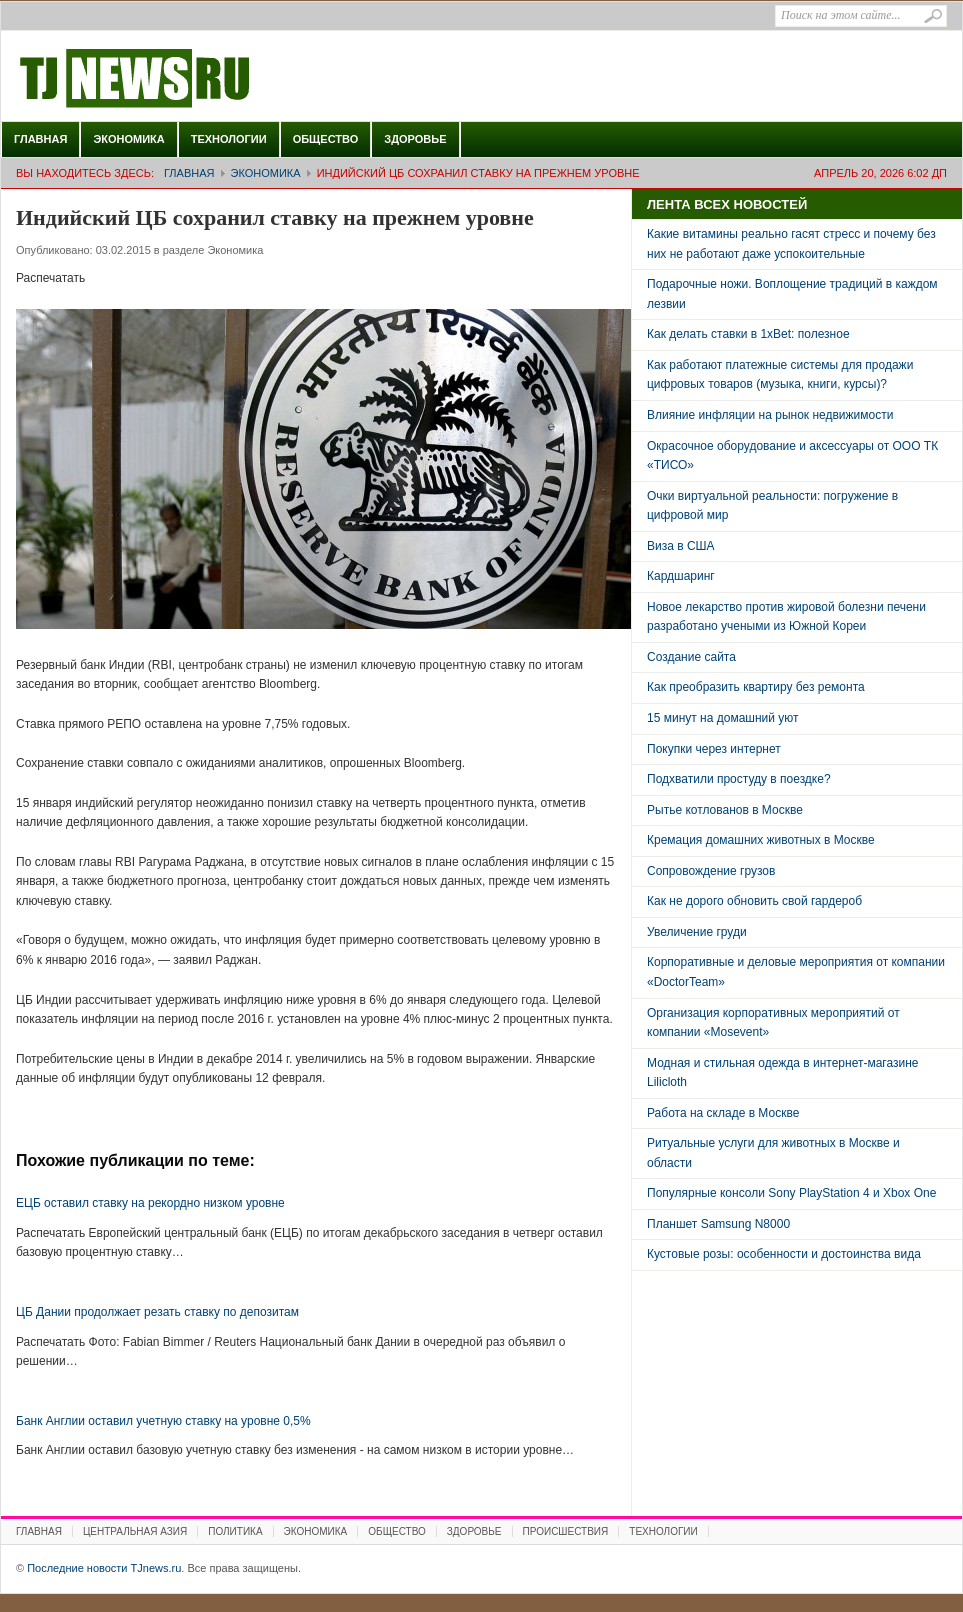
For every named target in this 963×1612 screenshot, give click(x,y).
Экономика (128, 139)
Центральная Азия (135, 1531)
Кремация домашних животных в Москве (761, 840)
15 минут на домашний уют (723, 718)
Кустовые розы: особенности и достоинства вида (784, 1254)
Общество (326, 139)
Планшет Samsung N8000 (718, 1224)
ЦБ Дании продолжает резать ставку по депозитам (157, 1312)
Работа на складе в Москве (723, 1113)
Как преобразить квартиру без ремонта (756, 687)
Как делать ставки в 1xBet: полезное (748, 334)
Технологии (229, 139)
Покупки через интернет (714, 749)
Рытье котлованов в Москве (725, 810)
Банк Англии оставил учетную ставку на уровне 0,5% (163, 1421)
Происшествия (566, 1531)
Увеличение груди (697, 932)
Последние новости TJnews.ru (191, 79)
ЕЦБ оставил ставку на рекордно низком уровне (150, 1203)
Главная (40, 139)
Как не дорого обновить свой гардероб (754, 901)
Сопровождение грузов (711, 871)
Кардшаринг (681, 576)
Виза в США (681, 546)
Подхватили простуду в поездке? (739, 779)
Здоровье (415, 139)
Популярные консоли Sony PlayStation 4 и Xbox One (791, 1193)
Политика (235, 1531)
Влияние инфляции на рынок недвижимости (770, 415)
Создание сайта (691, 657)
